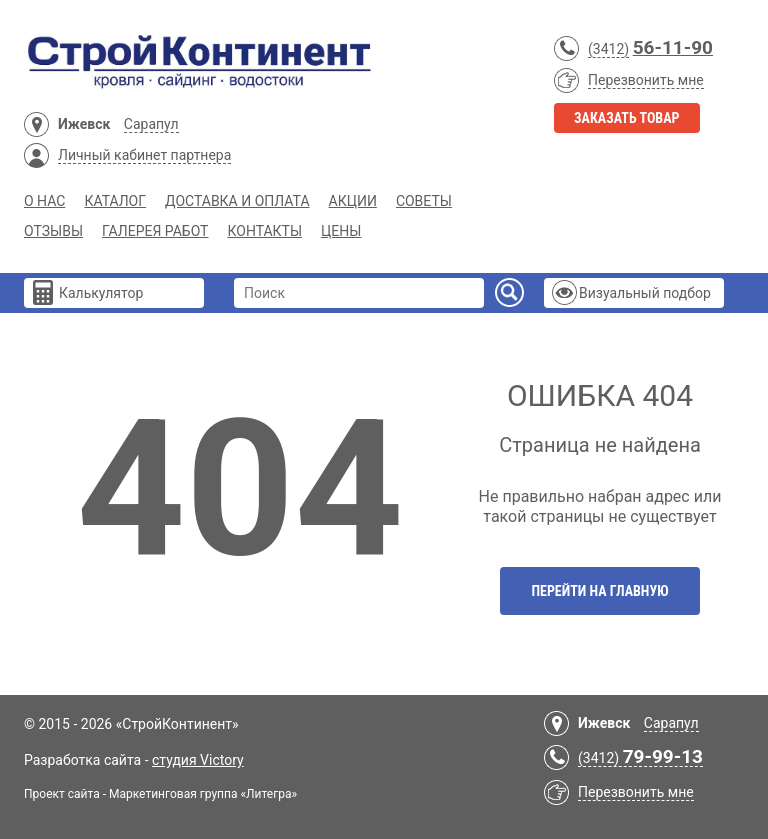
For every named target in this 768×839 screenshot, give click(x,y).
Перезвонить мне (646, 80)
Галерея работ (155, 231)
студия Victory (198, 760)
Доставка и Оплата (237, 201)
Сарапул (151, 124)
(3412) (608, 49)
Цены (341, 231)
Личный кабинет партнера (144, 155)
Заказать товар (627, 118)
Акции (353, 201)
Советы (424, 201)
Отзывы (53, 231)
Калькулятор (101, 293)
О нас (44, 201)
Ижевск (84, 124)
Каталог (115, 201)
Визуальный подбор (645, 293)
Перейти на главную (599, 591)
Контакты (264, 231)
